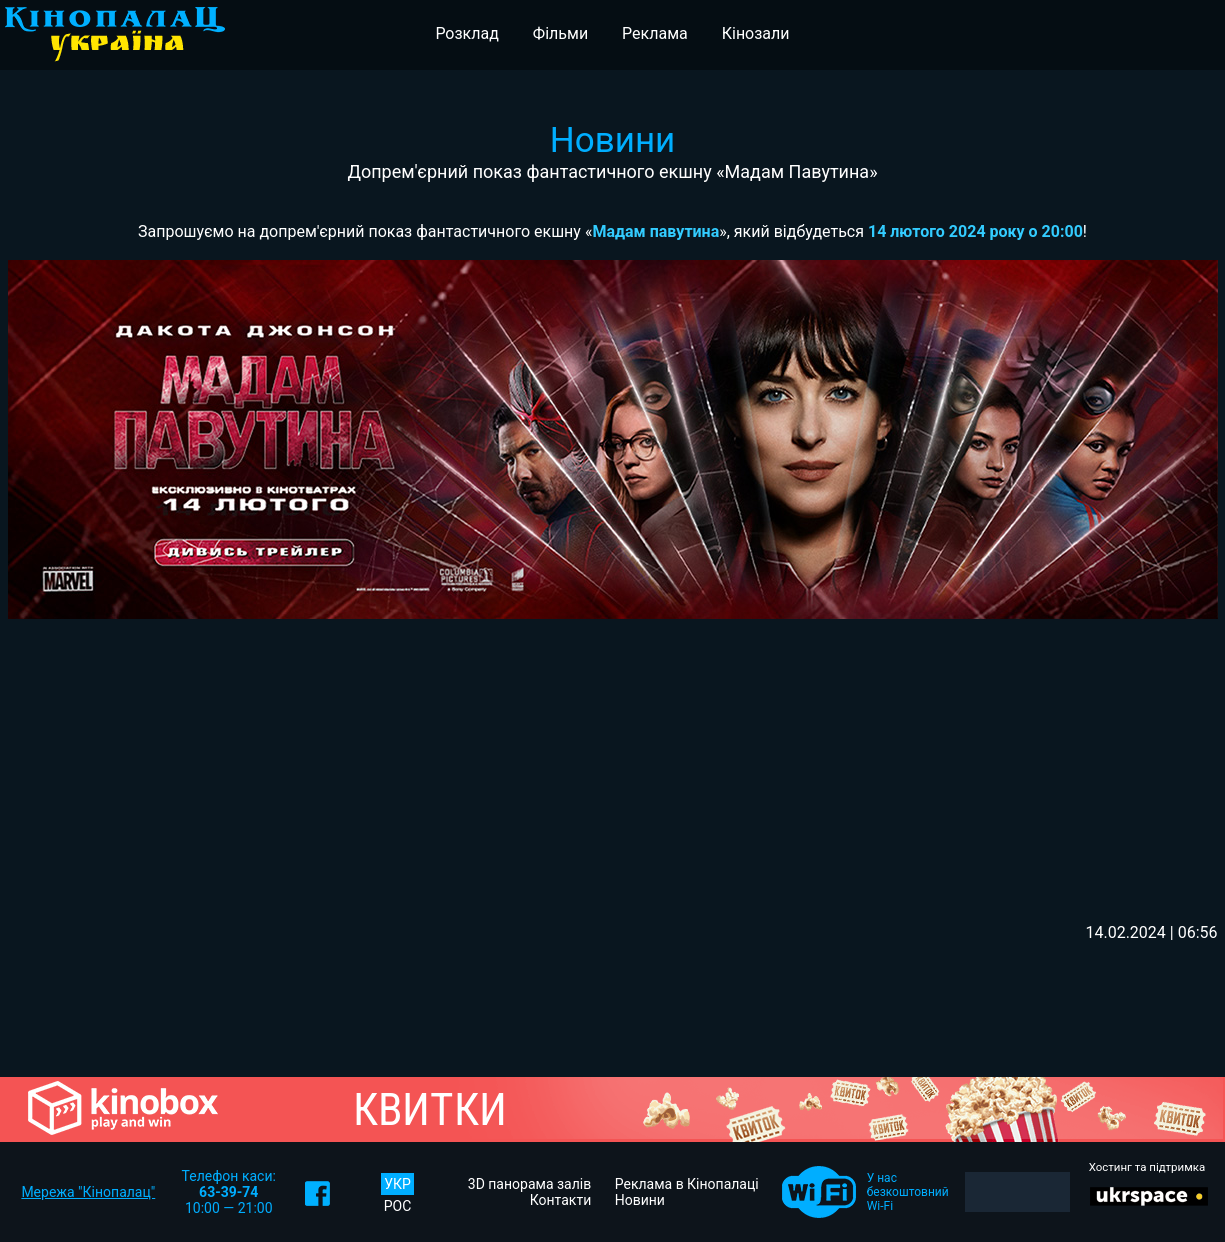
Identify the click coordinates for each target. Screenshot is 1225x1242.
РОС (398, 1206)
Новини (640, 1200)
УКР (397, 1184)
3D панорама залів (529, 1184)
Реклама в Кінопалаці (687, 1184)
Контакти (561, 1200)
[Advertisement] (612, 768)
